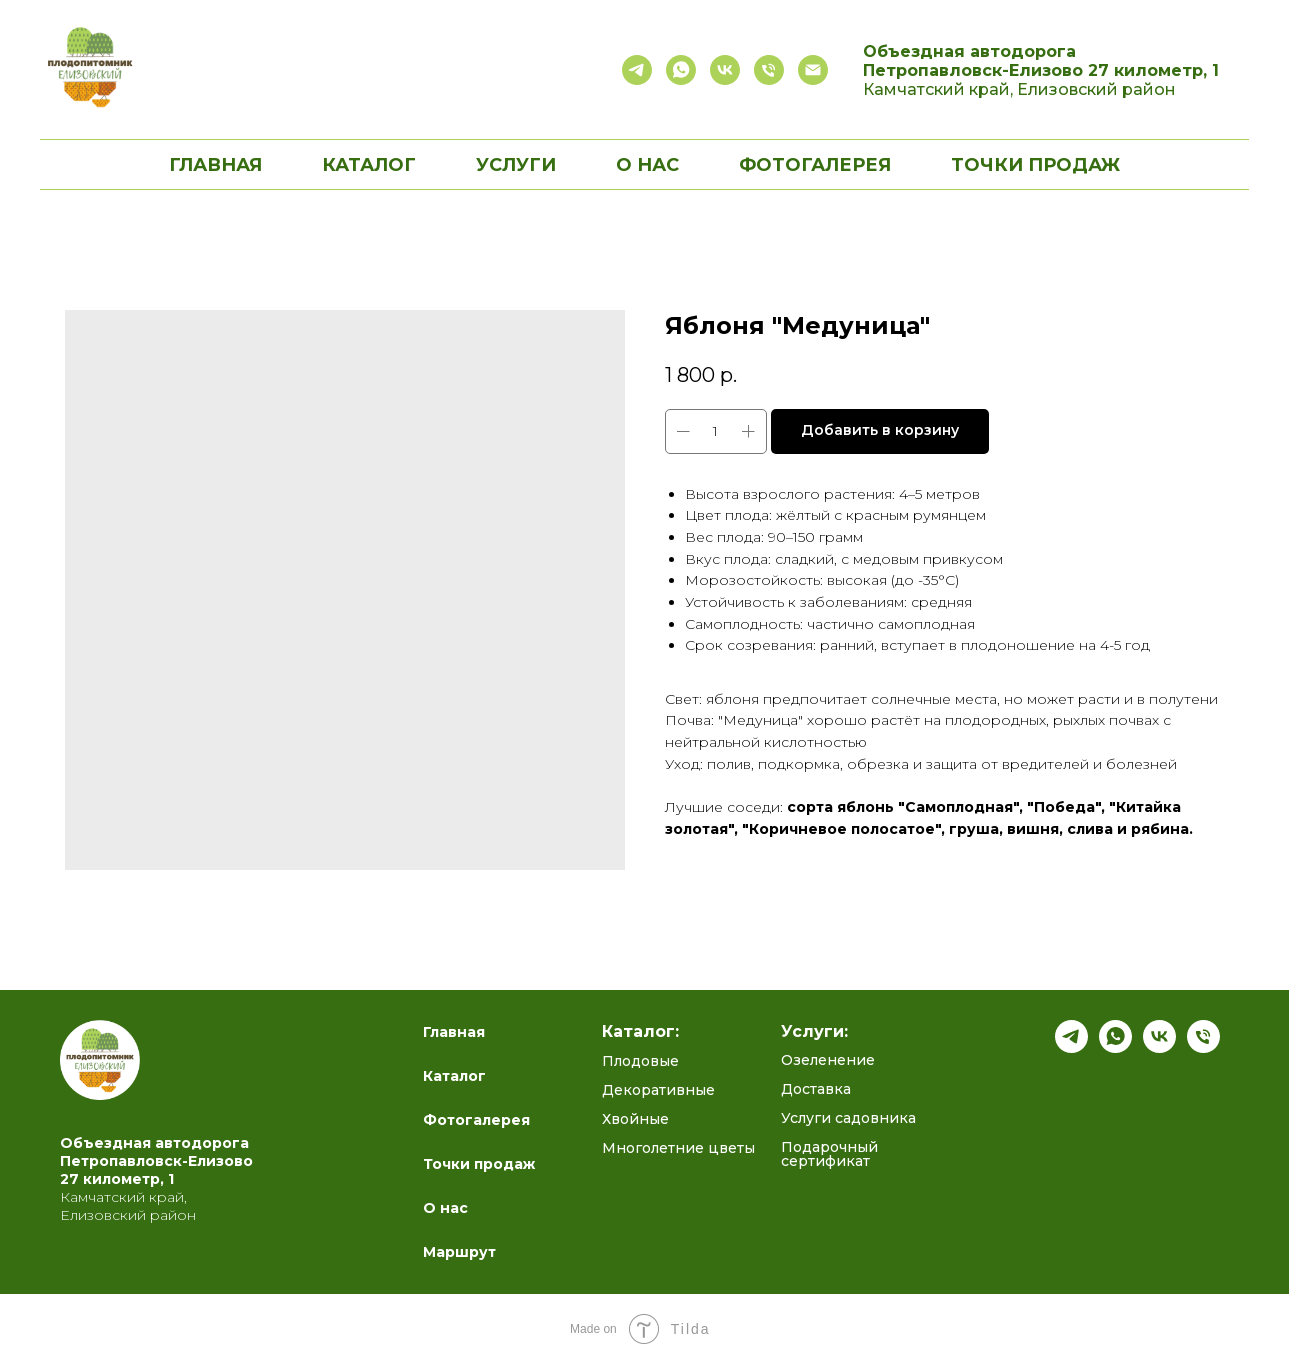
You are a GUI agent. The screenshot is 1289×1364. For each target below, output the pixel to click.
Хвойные (635, 1119)
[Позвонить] (769, 70)
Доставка (816, 1089)
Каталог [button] (369, 165)
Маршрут (459, 1252)
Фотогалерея (815, 165)
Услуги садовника (848, 1118)
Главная (215, 165)
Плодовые (640, 1061)
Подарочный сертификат (829, 1154)
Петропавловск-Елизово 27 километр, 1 (1041, 70)
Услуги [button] (516, 165)
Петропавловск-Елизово (156, 1161)
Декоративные (658, 1090)
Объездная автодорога (969, 51)
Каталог (454, 1076)
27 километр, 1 (117, 1179)
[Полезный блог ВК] (1159, 1047)
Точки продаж (1035, 165)
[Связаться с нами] (681, 70)
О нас (647, 165)
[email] (813, 70)
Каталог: (640, 1032)
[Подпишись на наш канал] (1071, 1047)
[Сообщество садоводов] (725, 70)
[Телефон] (1203, 1047)
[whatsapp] (1115, 1047)
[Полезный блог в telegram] (637, 70)
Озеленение (828, 1060)
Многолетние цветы (678, 1148)
